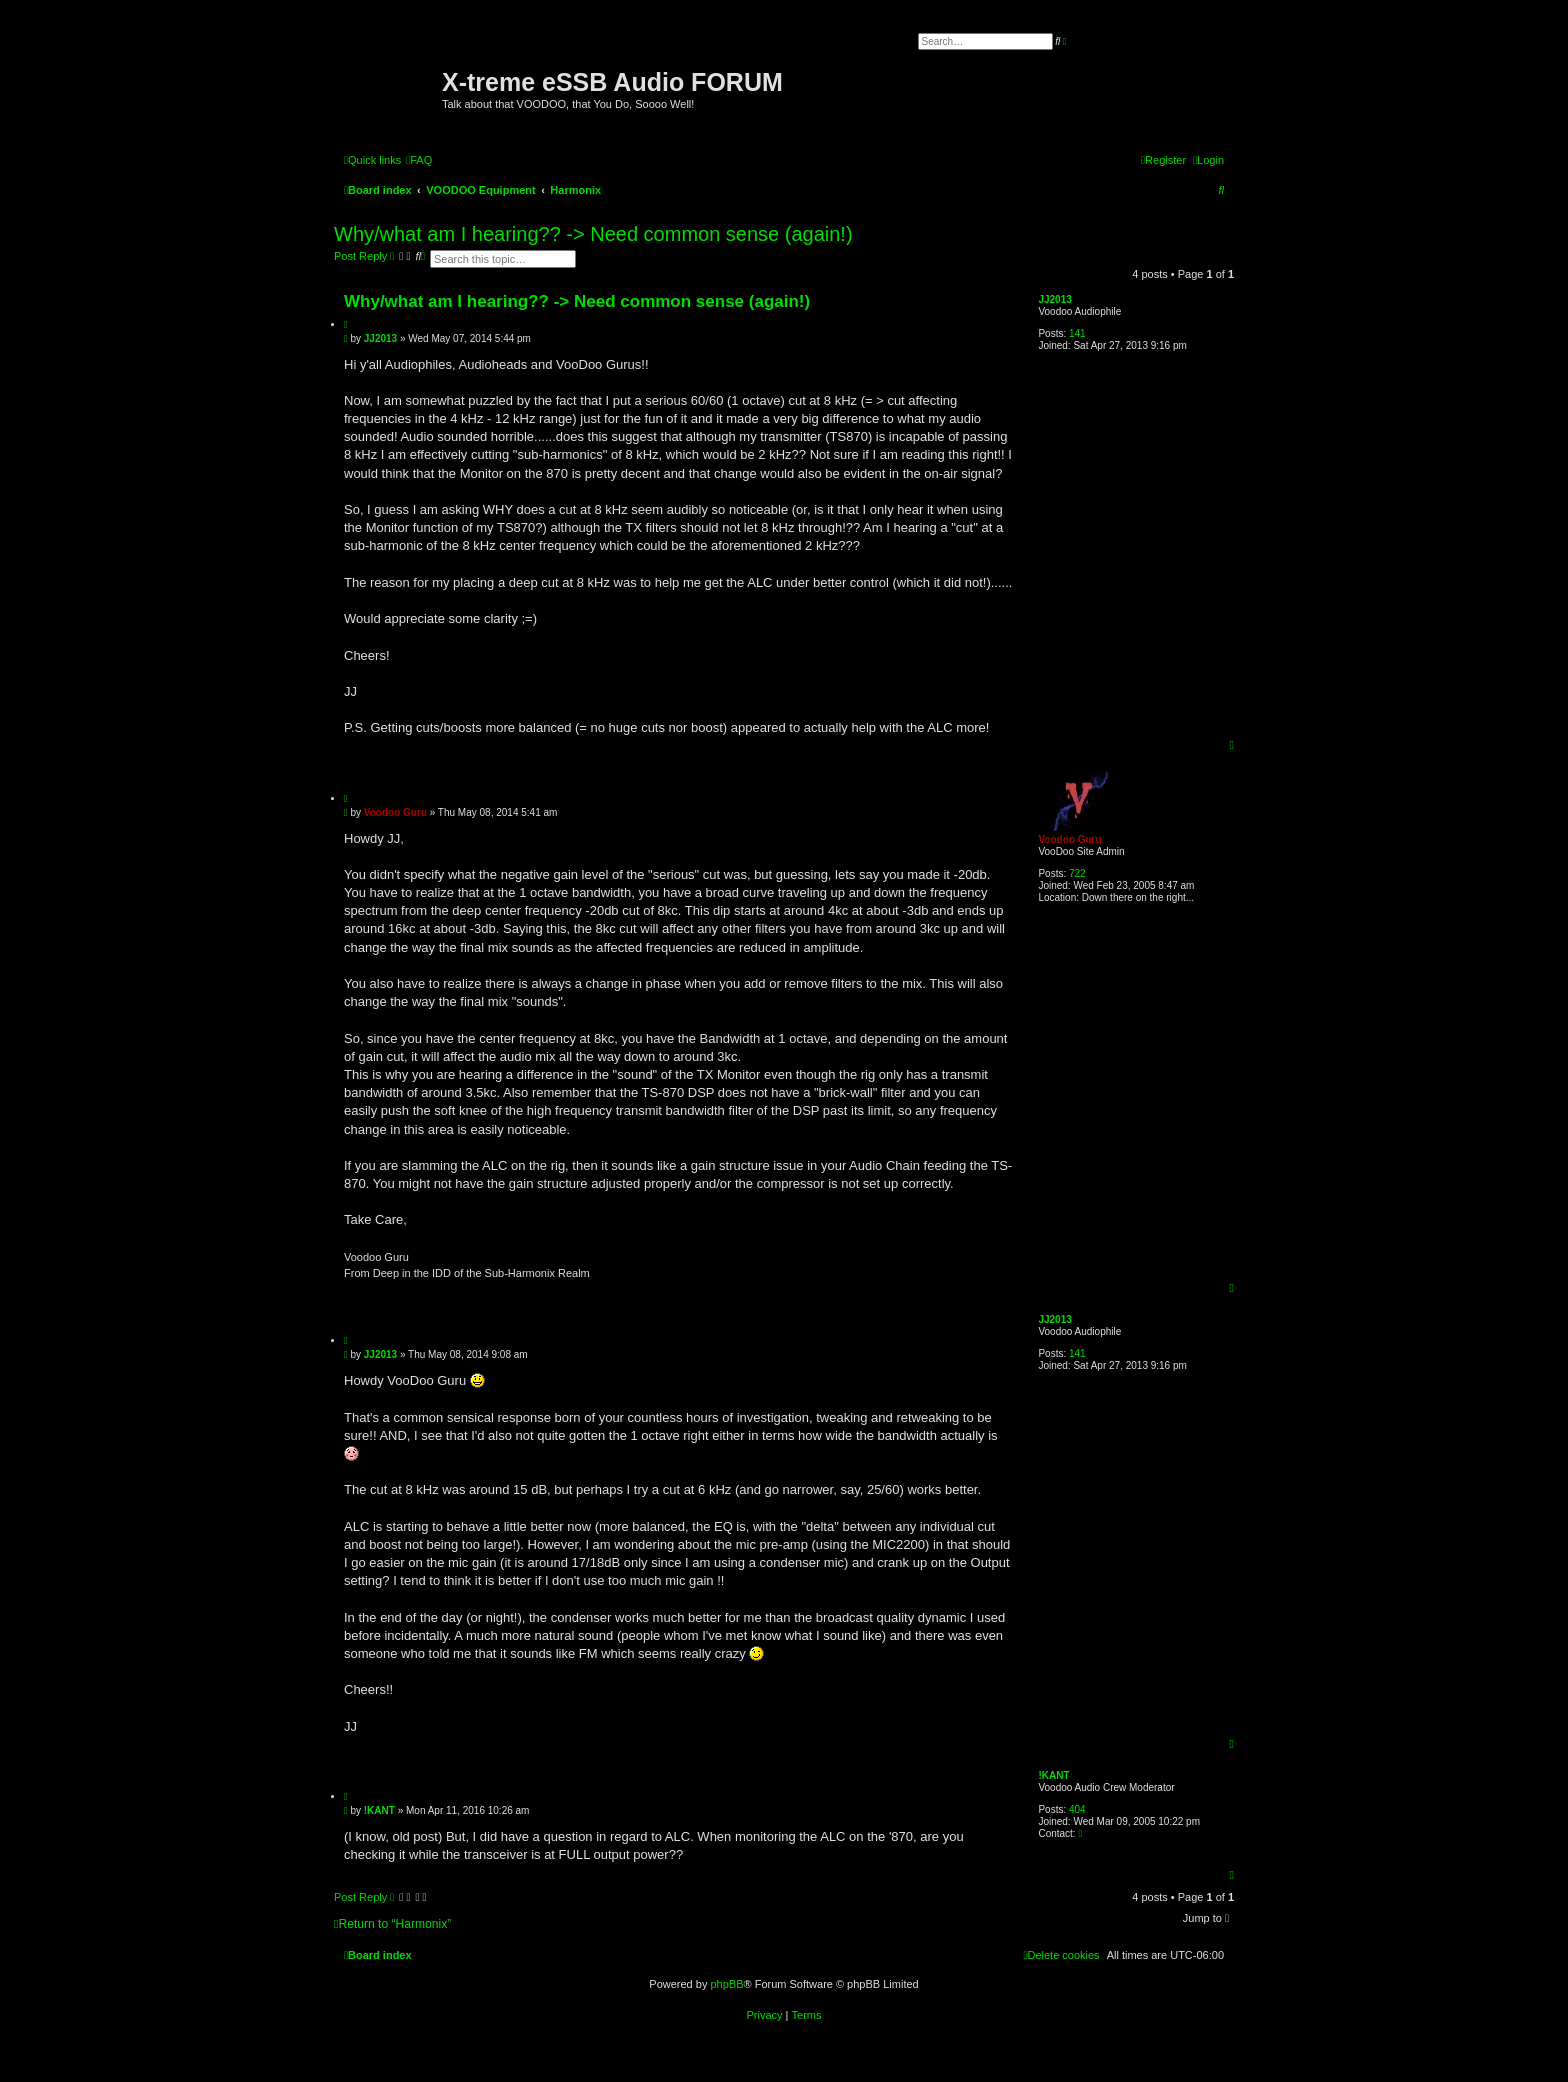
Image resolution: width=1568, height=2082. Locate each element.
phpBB (726, 1984)
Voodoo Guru (1069, 839)
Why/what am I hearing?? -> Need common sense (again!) (593, 234)
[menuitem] (419, 160)
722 (1077, 873)
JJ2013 (1054, 299)
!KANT (1053, 1775)
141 (1077, 333)
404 (1077, 1809)
